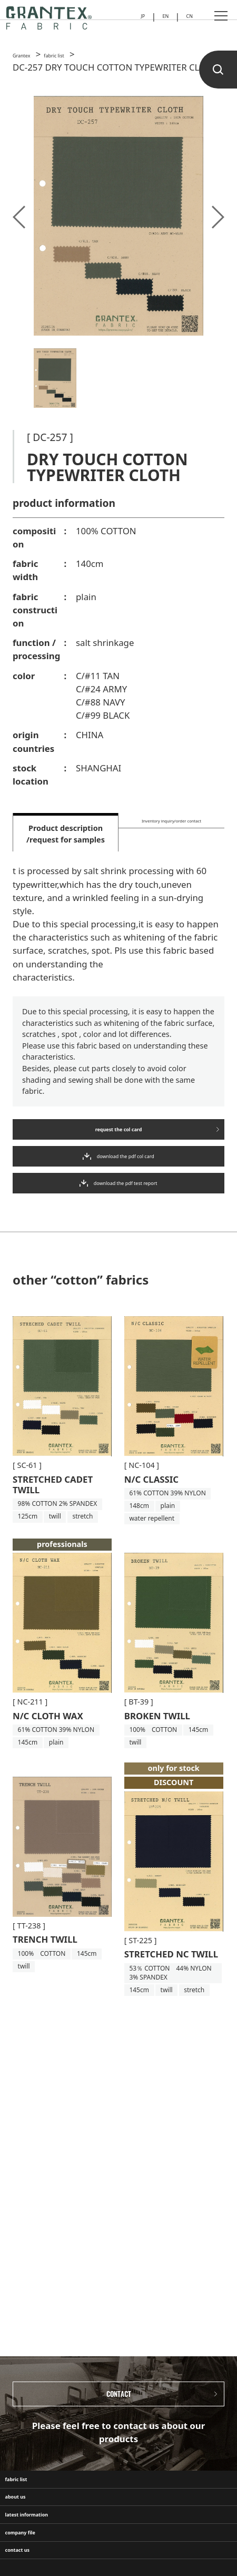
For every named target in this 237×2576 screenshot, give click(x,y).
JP (130, 19)
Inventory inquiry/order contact (171, 834)
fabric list (30, 2507)
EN (157, 19)
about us (28, 2540)
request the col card (118, 1139)
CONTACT (119, 2404)
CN (187, 19)
